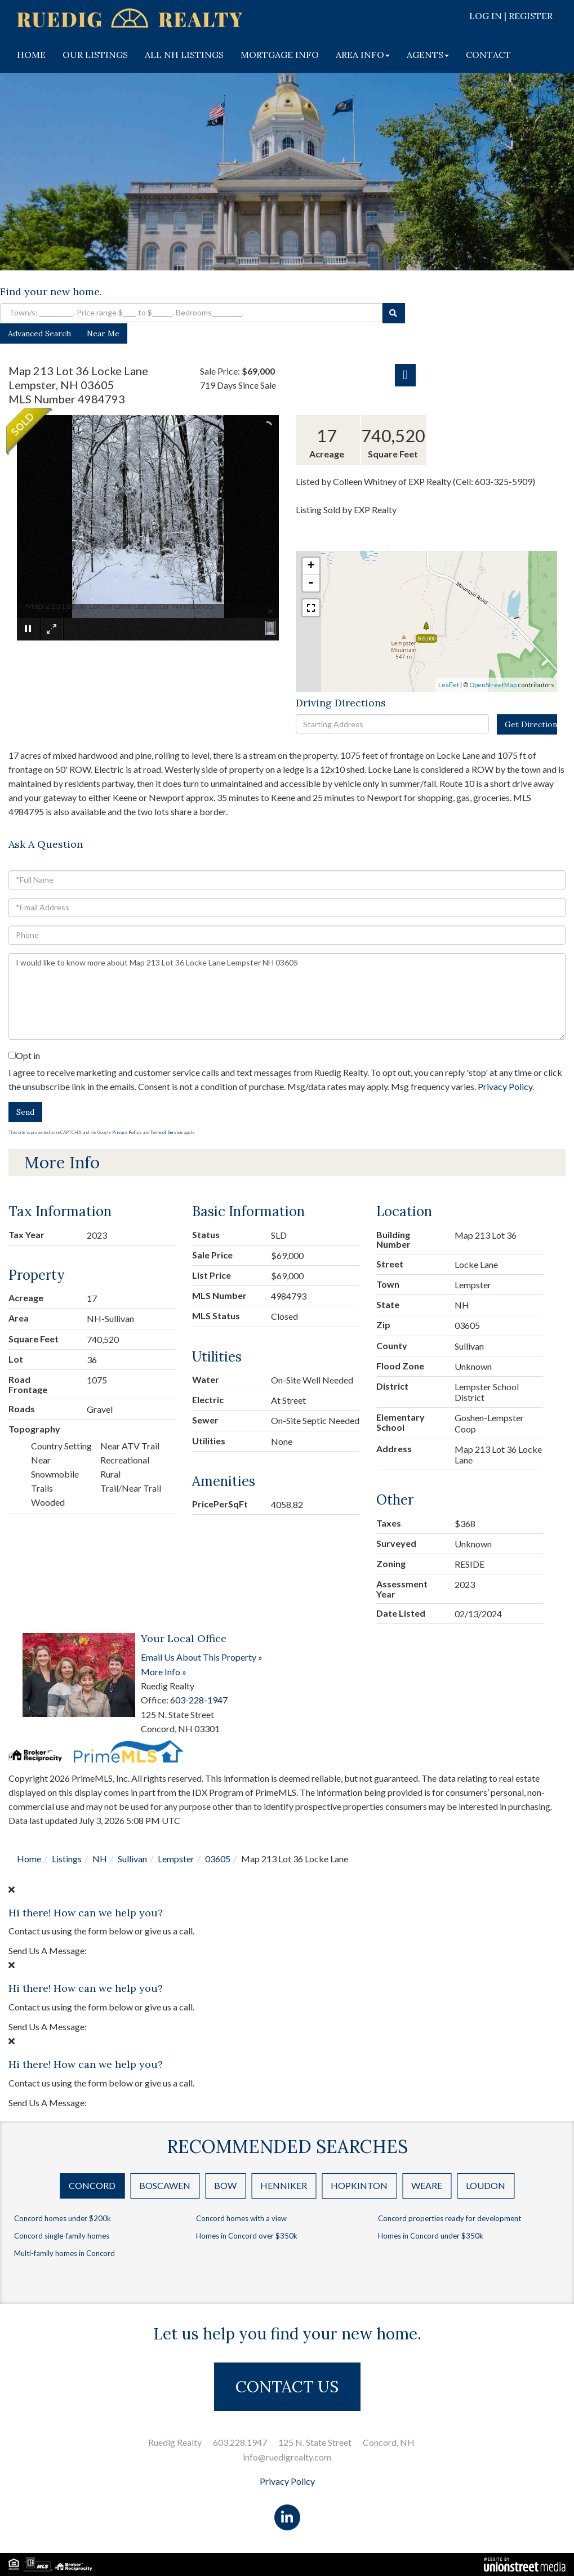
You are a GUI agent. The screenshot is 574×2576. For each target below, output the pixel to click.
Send (25, 1112)
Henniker (283, 2185)
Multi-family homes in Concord (64, 2253)
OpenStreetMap (493, 684)
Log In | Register (511, 15)
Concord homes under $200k (62, 2218)
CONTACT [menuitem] (488, 54)
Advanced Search (39, 333)
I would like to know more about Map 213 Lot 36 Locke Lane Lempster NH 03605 (287, 996)
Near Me (103, 333)
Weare (426, 2185)
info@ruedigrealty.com (287, 2457)
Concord (92, 2185)
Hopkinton (359, 2185)
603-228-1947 (199, 1699)
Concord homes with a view (241, 2218)
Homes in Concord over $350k (246, 2235)
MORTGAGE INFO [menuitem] (280, 54)
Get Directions (531, 724)
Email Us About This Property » (201, 1657)
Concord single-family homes (61, 2235)
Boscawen (164, 2185)
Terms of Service (166, 1132)
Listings (67, 1858)
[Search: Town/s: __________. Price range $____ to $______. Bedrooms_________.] (191, 312)
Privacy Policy (505, 1086)
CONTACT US (287, 2387)
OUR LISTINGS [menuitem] (95, 54)
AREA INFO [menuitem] (363, 54)
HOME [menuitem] (31, 54)
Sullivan (132, 1858)
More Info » (163, 1671)
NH (99, 1858)
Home (29, 1858)
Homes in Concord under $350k (430, 2235)
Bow (225, 2185)
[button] (393, 313)
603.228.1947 (240, 2442)
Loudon (485, 2185)
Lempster (176, 1858)
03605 (217, 1858)
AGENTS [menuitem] (428, 54)
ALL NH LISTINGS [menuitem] (184, 54)
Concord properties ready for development (449, 2218)
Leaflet (448, 684)
